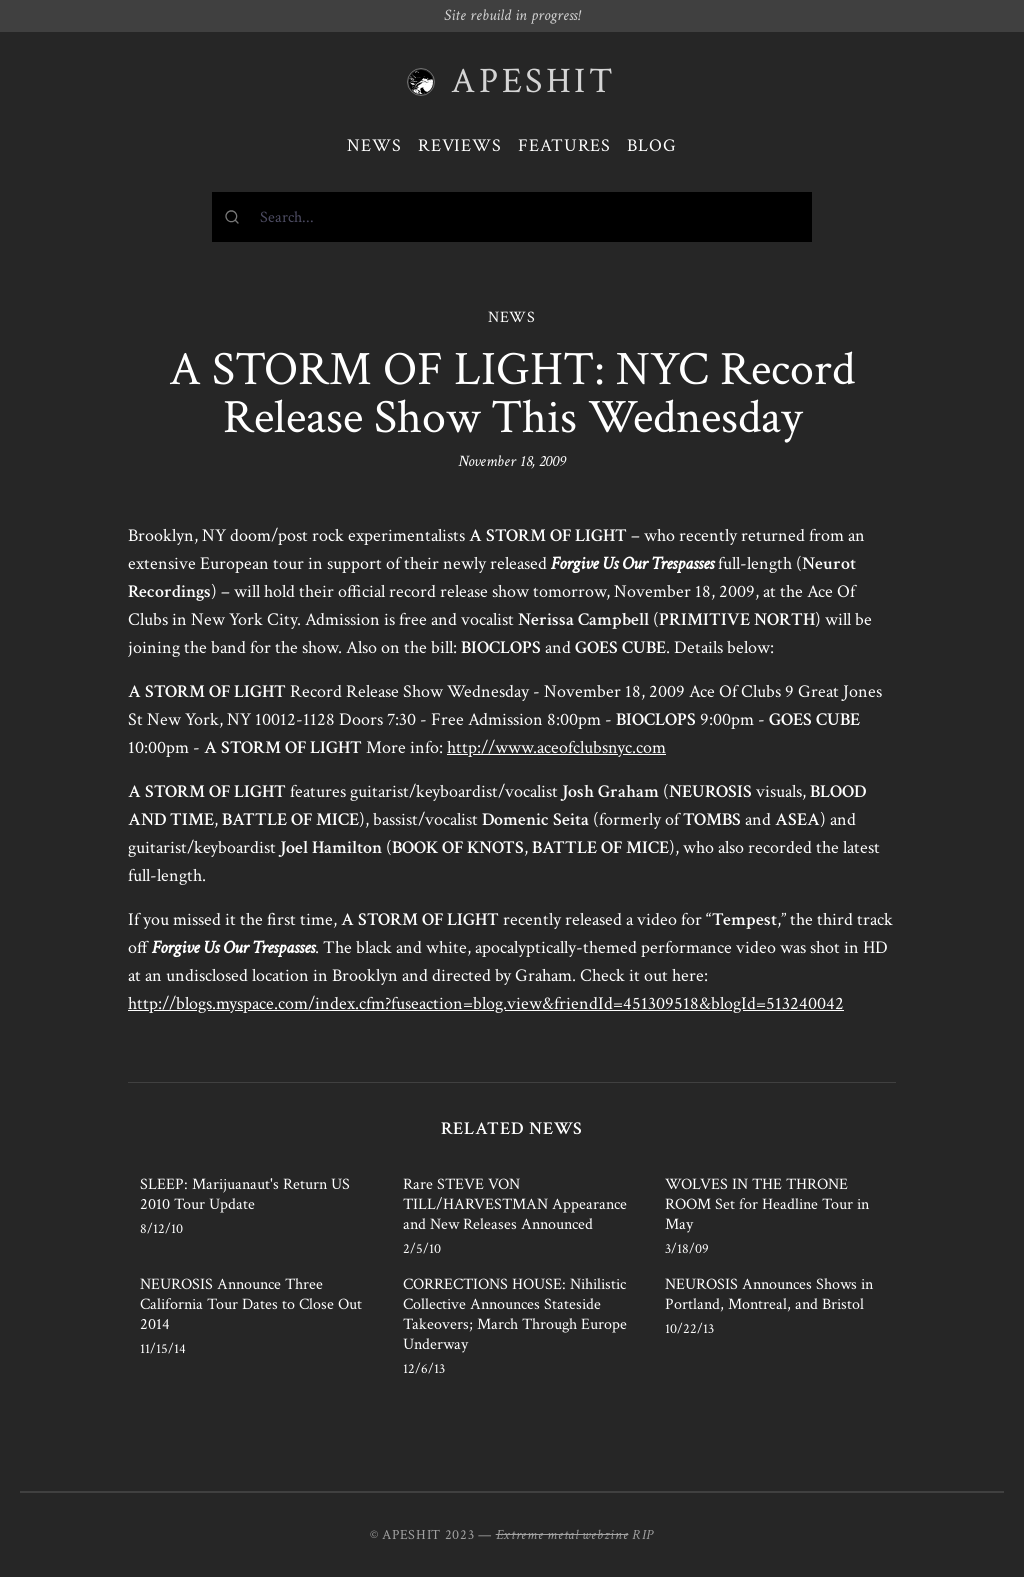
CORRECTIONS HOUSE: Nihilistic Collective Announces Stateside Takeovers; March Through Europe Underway (515, 1314)
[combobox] (512, 217)
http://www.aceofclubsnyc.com (556, 747)
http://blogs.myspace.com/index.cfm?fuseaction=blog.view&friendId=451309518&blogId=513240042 (486, 1003)
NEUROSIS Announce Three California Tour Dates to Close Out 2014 (251, 1304)
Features (564, 145)
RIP (643, 1535)
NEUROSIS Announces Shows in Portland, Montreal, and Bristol (769, 1294)
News (374, 145)
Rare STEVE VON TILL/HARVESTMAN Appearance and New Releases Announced (515, 1204)
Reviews (460, 145)
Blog (652, 145)
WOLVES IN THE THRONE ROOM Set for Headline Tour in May (767, 1204)
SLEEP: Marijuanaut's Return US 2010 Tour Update (245, 1194)
